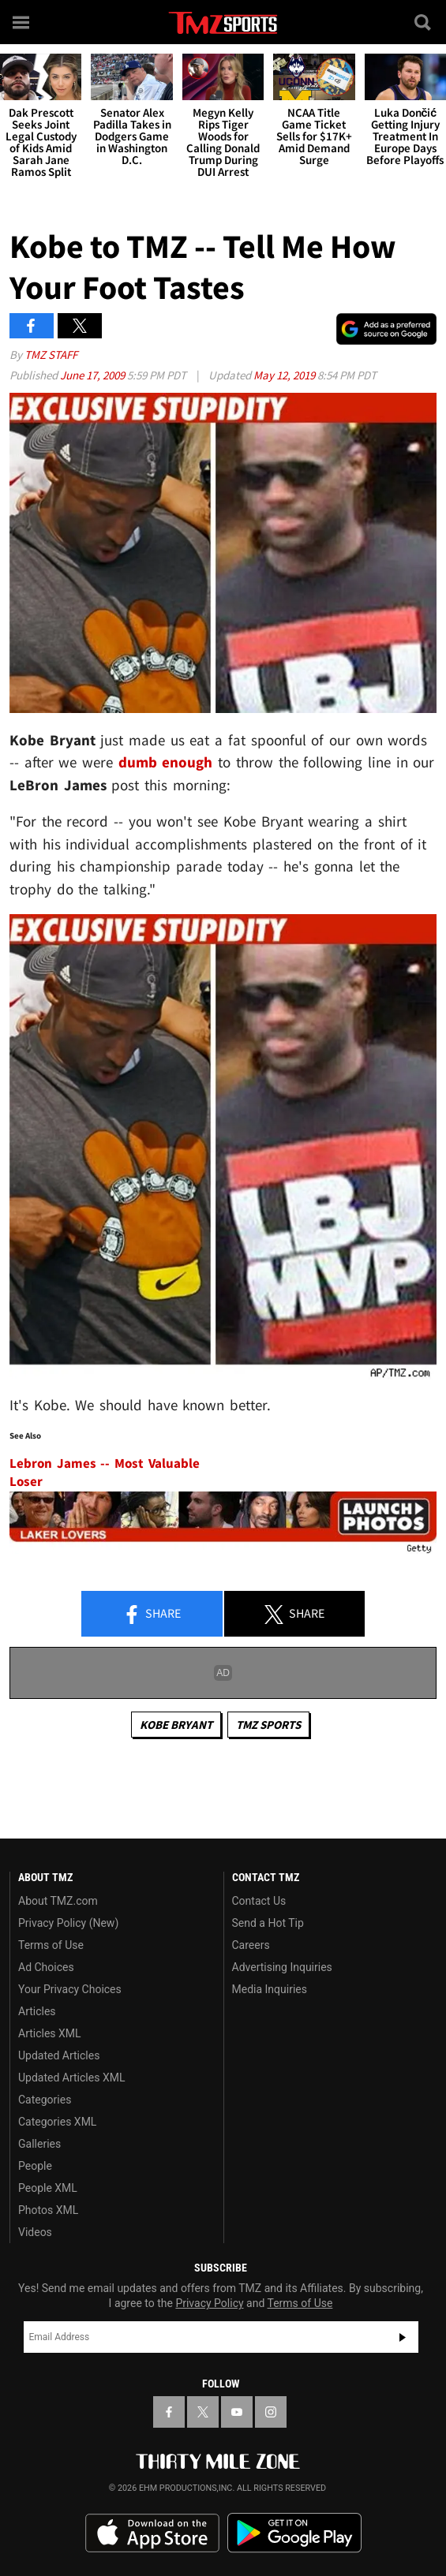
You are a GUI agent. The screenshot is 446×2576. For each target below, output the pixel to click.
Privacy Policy (209, 2303)
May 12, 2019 (285, 375)
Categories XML (57, 2121)
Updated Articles (58, 2055)
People (35, 2166)
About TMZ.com (58, 1901)
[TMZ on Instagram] (271, 2412)
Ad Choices (46, 1967)
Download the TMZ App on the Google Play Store (294, 2533)
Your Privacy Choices (70, 1989)
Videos (35, 2232)
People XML (47, 2188)
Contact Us (259, 1901)
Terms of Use (51, 1945)
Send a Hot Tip (268, 1923)
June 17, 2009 (93, 375)
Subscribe (402, 2337)
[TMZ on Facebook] (169, 2412)
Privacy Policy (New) (68, 1923)
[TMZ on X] (203, 2412)
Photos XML (48, 2210)
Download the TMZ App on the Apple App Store (152, 2533)
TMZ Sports (268, 1724)
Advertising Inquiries (282, 1967)
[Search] (424, 22)
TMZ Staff (50, 354)
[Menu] (22, 22)
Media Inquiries (269, 1989)
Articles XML (49, 2033)
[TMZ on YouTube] (237, 2412)
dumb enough (165, 761)
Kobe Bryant (176, 1724)
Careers (251, 1945)
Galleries (39, 2143)
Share (151, 1614)
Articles (37, 2011)
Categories (44, 2099)
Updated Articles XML (71, 2077)
